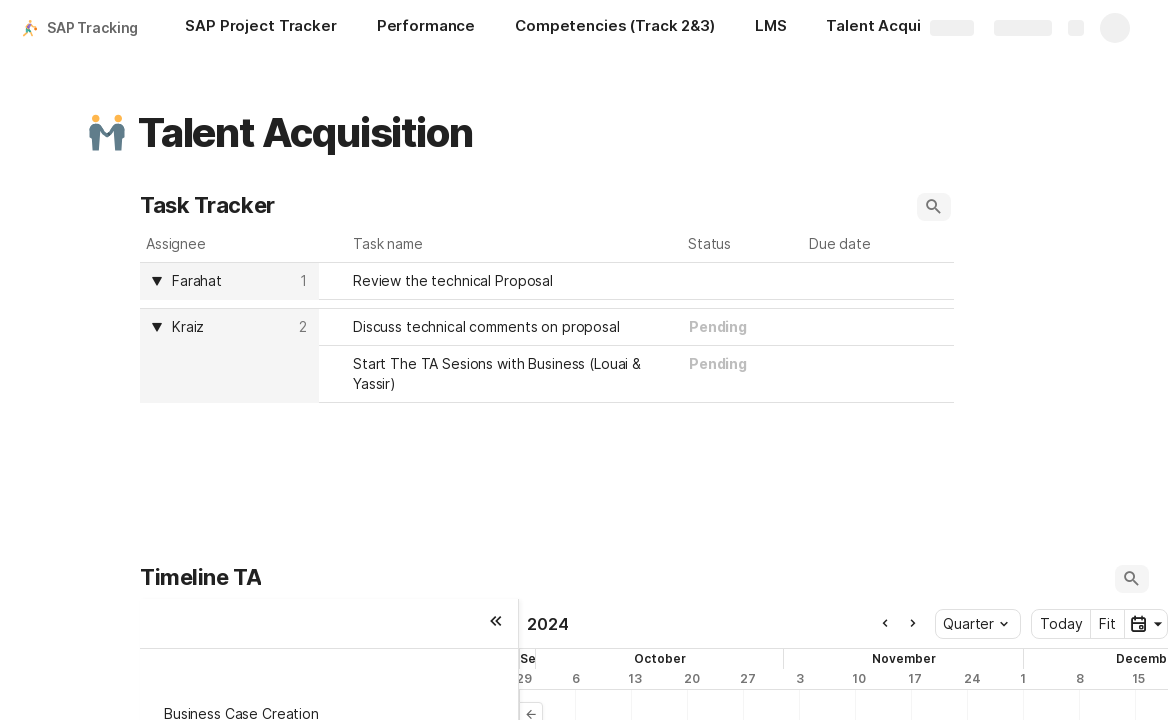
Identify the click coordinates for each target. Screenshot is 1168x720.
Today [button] (1061, 623)
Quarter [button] (975, 623)
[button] (107, 133)
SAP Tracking (92, 27)
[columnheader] (229, 281)
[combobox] (743, 281)
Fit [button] (1107, 623)
